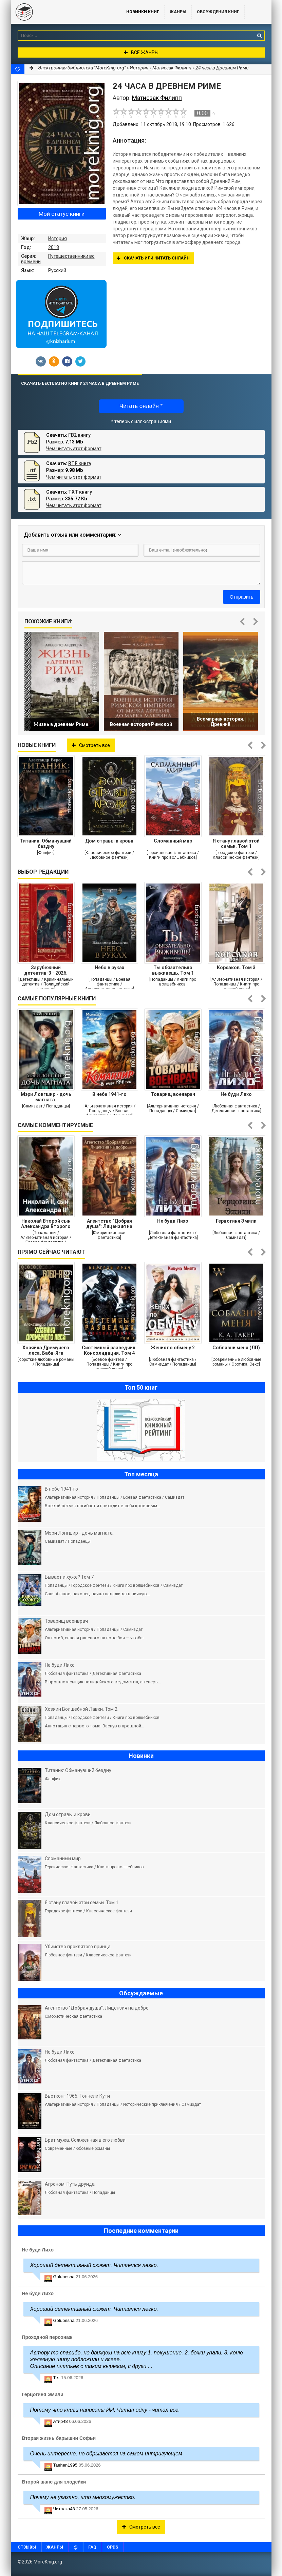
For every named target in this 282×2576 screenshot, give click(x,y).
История (57, 238)
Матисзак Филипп (171, 67)
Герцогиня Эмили (236, 1221)
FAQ (92, 2547)
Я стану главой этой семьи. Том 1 (236, 843)
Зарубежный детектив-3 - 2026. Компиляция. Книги (46, 970)
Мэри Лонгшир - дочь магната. (46, 1097)
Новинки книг (142, 11)
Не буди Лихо (236, 1094)
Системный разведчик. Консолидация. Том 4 (109, 1350)
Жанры (178, 11)
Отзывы (27, 2547)
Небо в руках (109, 967)
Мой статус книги (61, 213)
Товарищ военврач (173, 1094)
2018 (53, 247)
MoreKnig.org (62, 12)
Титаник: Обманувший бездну (46, 843)
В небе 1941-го (109, 1094)
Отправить (241, 597)
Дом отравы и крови (109, 841)
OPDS (112, 2547)
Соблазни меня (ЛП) (236, 1347)
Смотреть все (91, 745)
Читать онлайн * (141, 406)
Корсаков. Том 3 (236, 967)
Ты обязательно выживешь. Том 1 (173, 970)
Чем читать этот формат (73, 448)
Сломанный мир (173, 841)
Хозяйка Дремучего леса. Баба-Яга (45, 1350)
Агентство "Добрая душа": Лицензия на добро (109, 1223)
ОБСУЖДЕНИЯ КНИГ (218, 11)
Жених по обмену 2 (173, 1347)
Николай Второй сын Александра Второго (46, 1223)
